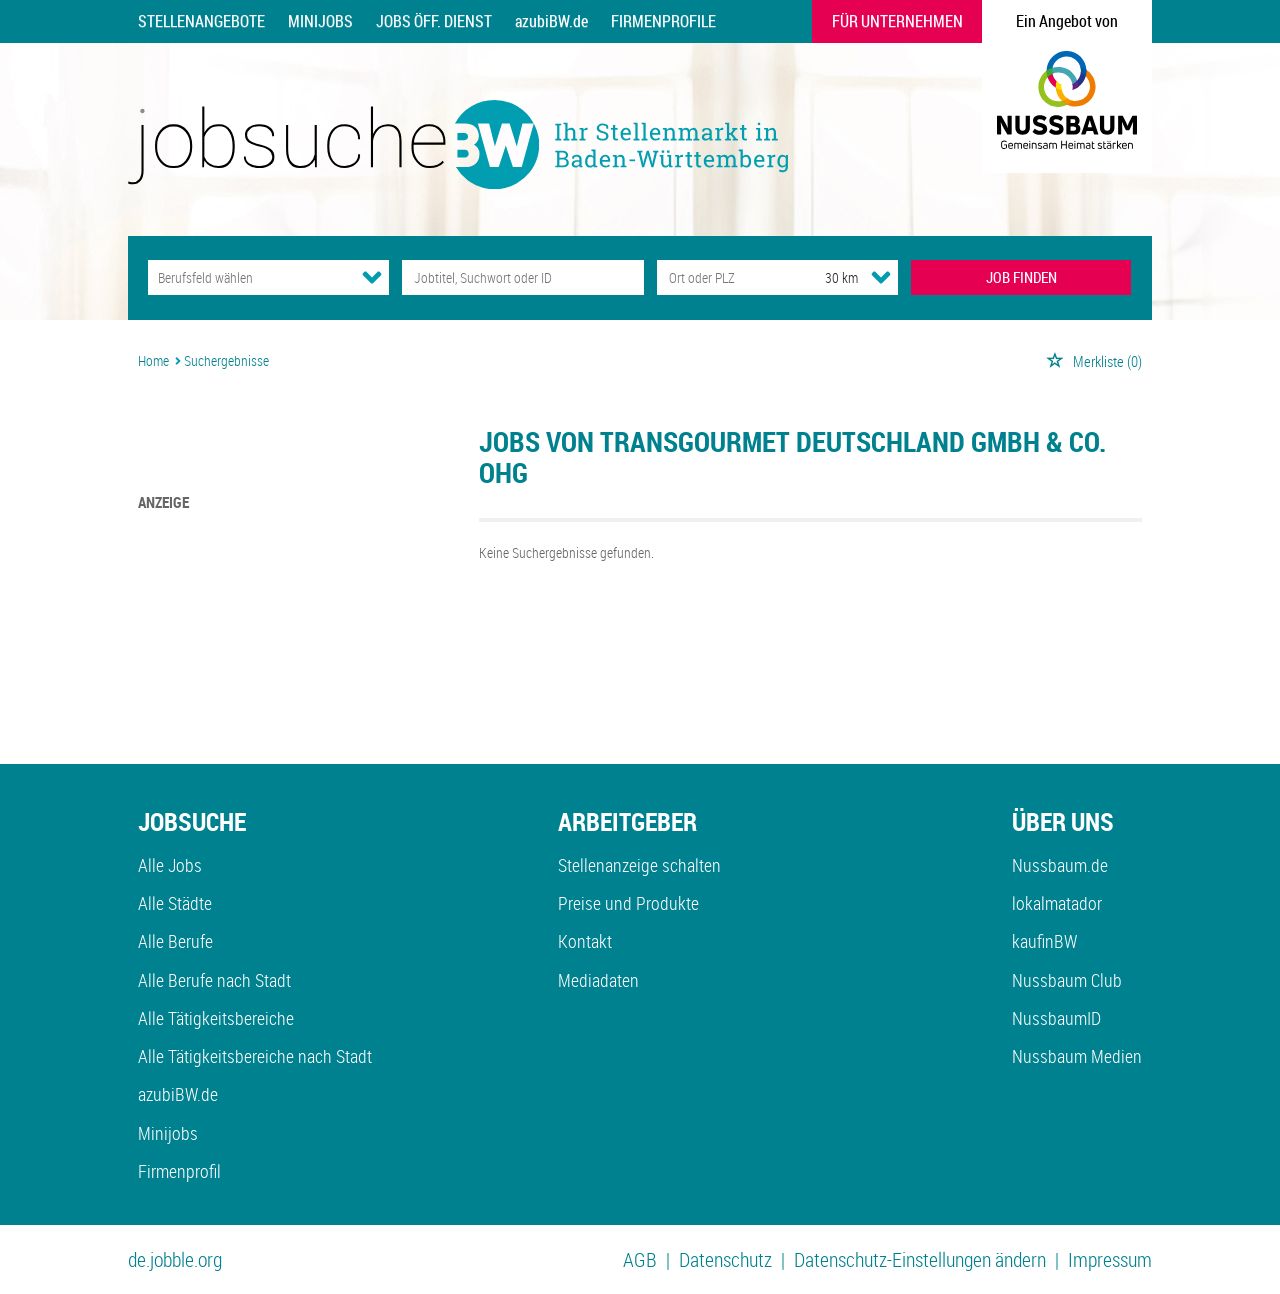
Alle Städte (175, 903)
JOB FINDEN (1021, 277)
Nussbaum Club (1067, 980)
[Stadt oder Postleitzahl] (722, 277)
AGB (640, 1259)
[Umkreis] (823, 277)
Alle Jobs (170, 865)
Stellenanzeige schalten (639, 865)
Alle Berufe (175, 941)
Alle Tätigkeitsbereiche (216, 1018)
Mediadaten (598, 980)
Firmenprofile (663, 21)
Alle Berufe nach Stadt (214, 980)
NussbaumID (1056, 1018)
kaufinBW (1044, 941)
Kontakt (585, 941)
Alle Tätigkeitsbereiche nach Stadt (255, 1056)
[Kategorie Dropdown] (372, 277)
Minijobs (320, 21)
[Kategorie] (248, 277)
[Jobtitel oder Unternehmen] (522, 277)
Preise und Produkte (628, 903)
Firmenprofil (179, 1171)
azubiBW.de (551, 21)
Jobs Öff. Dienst (434, 21)
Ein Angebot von (1067, 21)
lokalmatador (1057, 903)
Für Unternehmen (897, 21)
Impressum (1110, 1259)
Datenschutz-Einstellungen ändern (920, 1259)
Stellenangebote (201, 21)
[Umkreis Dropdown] (881, 277)
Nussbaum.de (1060, 865)
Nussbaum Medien (1077, 1056)
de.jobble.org (175, 1259)
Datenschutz (725, 1259)
